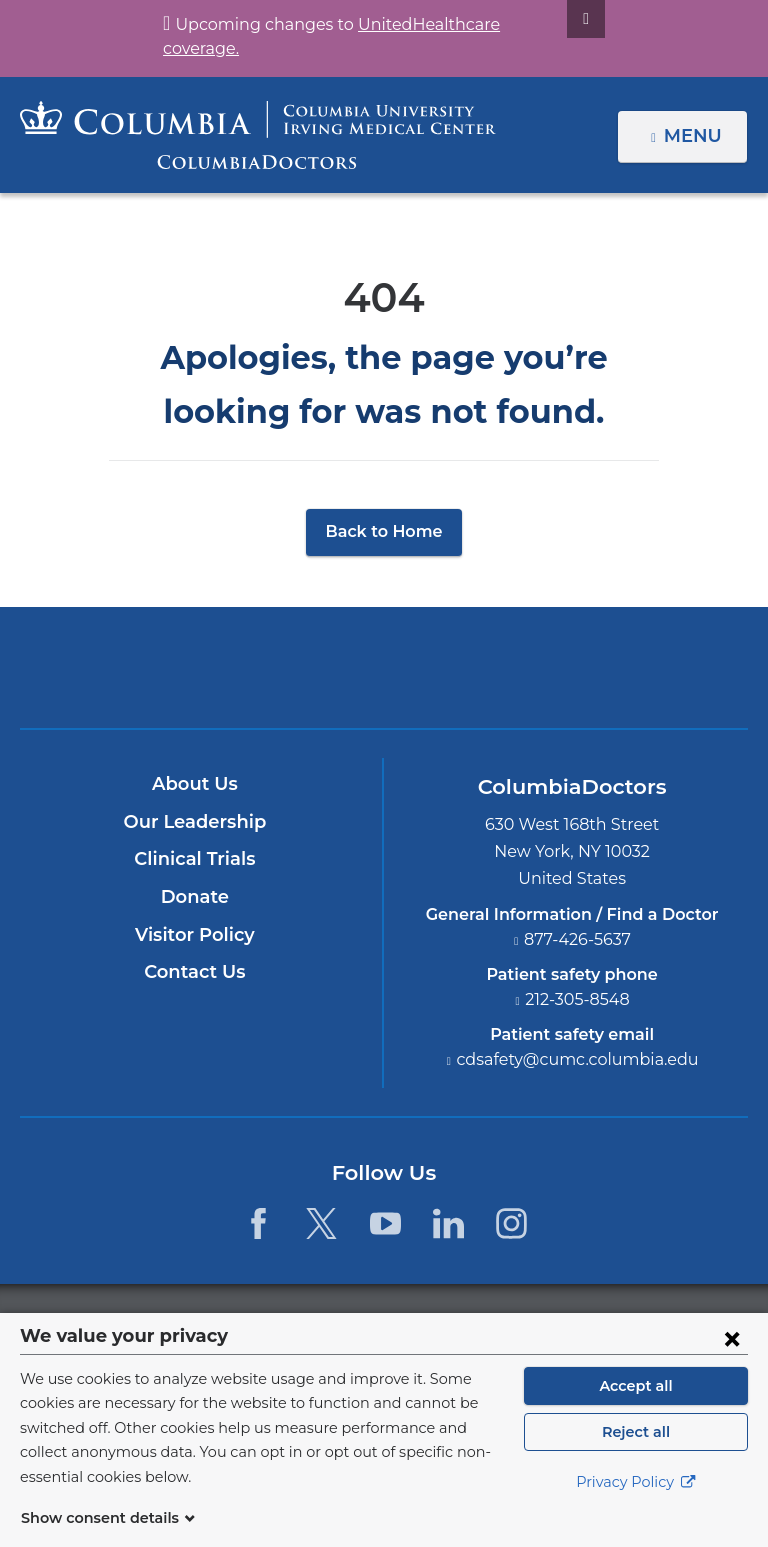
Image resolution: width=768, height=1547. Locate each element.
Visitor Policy (195, 935)
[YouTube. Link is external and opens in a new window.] (385, 1223)
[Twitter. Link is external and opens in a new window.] (321, 1223)
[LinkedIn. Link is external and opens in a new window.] (448, 1223)
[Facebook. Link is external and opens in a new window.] (258, 1223)
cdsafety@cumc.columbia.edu (578, 1060)
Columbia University (424, 1323)
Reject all (635, 1456)
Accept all (636, 1410)
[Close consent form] (732, 1362)
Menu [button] (695, 136)
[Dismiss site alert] (562, 19)
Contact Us (194, 972)
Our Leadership (194, 822)
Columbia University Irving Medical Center (290, 667)
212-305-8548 (578, 999)
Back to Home (384, 531)
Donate (194, 897)
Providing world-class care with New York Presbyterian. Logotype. (518, 680)
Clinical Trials (195, 860)
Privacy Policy (636, 1507)
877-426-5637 (578, 939)
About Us (195, 784)
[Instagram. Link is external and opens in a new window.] (511, 1223)
